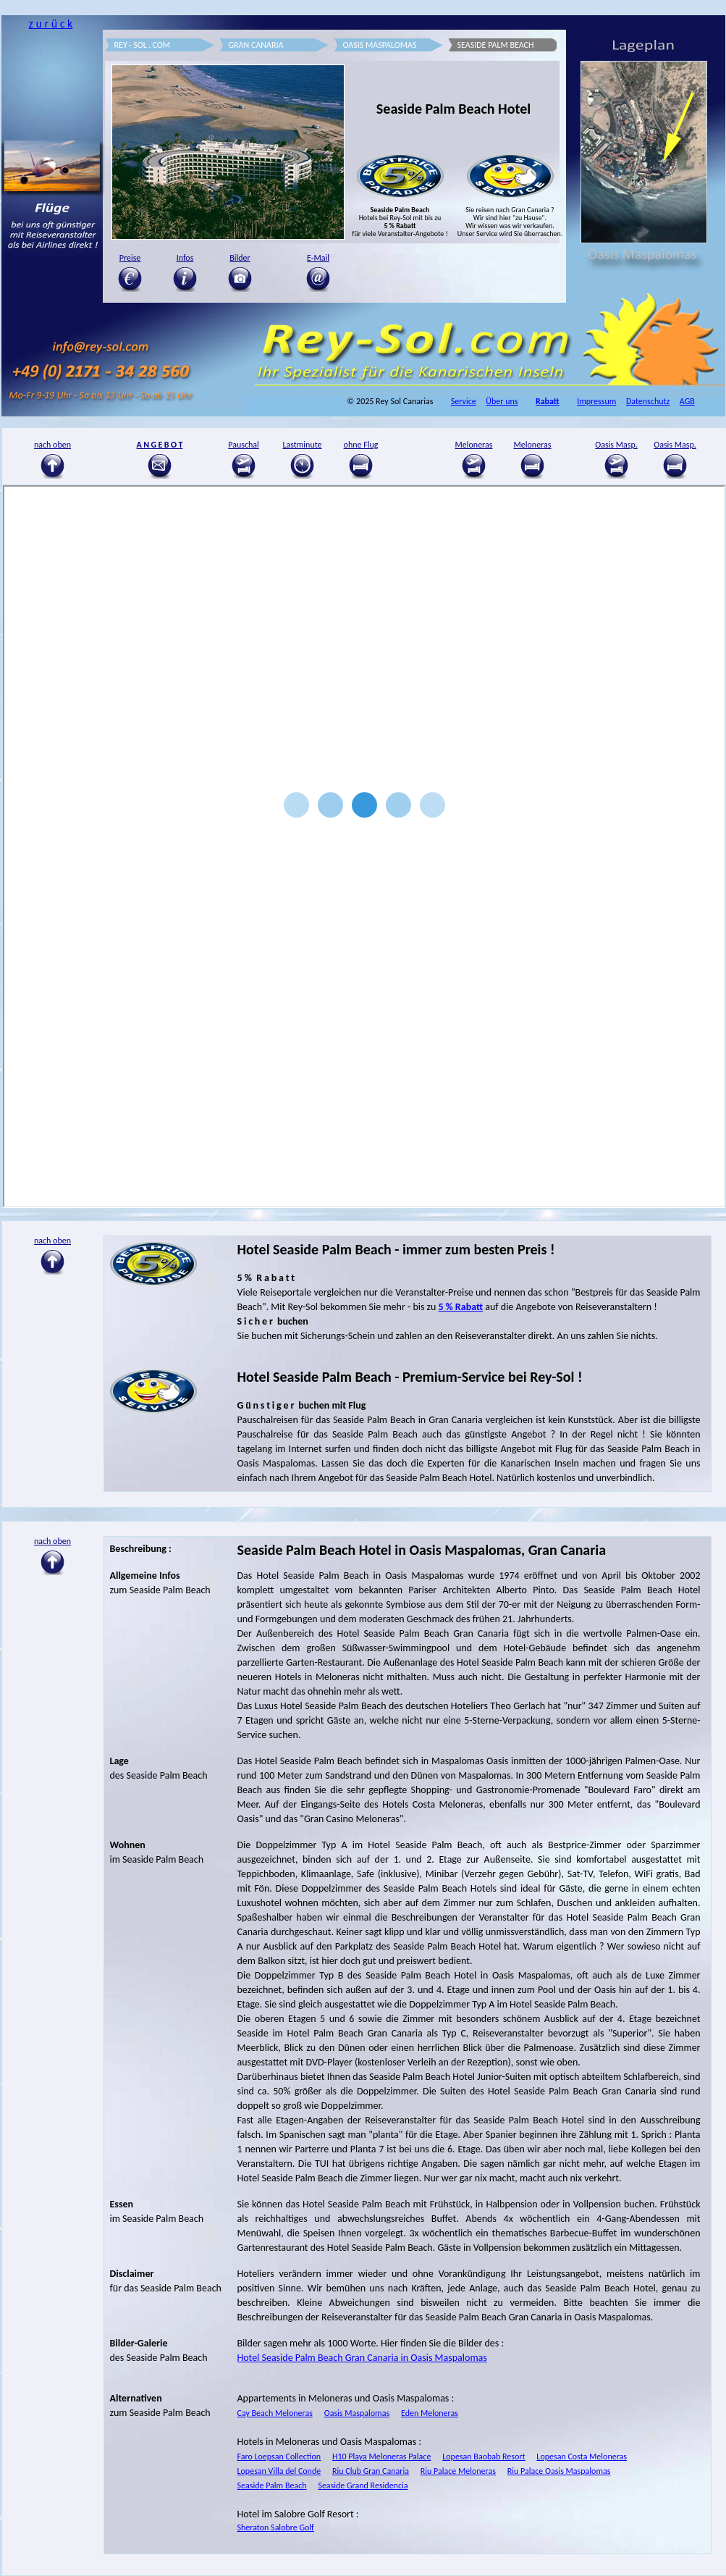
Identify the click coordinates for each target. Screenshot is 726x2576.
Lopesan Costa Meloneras (581, 2456)
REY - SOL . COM (142, 45)
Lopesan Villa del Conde (279, 2471)
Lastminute (301, 445)
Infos (185, 258)
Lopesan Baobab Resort (483, 2456)
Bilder (239, 258)
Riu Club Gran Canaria (370, 2471)
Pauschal (243, 445)
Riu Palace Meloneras (458, 2471)
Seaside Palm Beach (272, 2485)
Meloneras (474, 445)
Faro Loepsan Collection (279, 2456)
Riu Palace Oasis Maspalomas (559, 2471)
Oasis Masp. (616, 445)
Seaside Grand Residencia (363, 2485)
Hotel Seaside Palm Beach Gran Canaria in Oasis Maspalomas (362, 2357)
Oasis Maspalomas (356, 2413)
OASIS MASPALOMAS (380, 45)
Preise (130, 258)
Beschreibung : (141, 1549)
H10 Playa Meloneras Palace (381, 2456)
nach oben (52, 1541)
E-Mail (318, 258)
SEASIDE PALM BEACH (495, 45)
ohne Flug (361, 445)
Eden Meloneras (429, 2413)
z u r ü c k (50, 23)
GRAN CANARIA (256, 45)
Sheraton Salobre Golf (275, 2527)
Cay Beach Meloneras (275, 2413)
